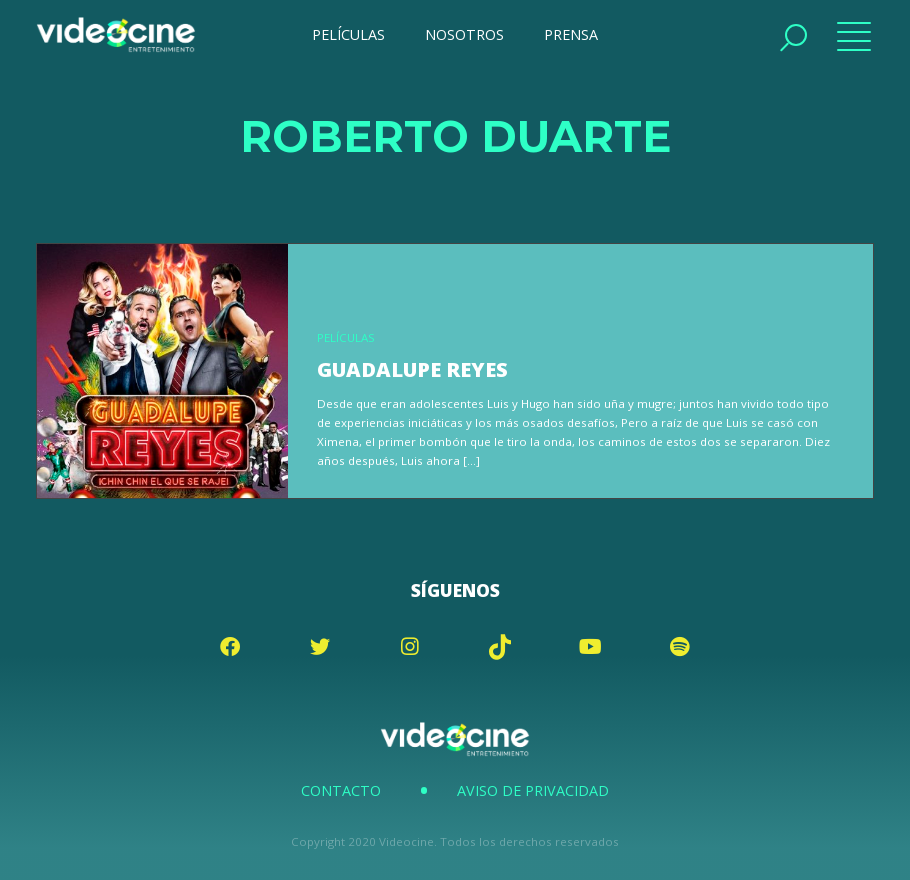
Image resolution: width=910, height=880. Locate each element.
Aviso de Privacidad (533, 790)
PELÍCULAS (348, 34)
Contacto (341, 790)
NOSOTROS (464, 34)
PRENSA (571, 34)
